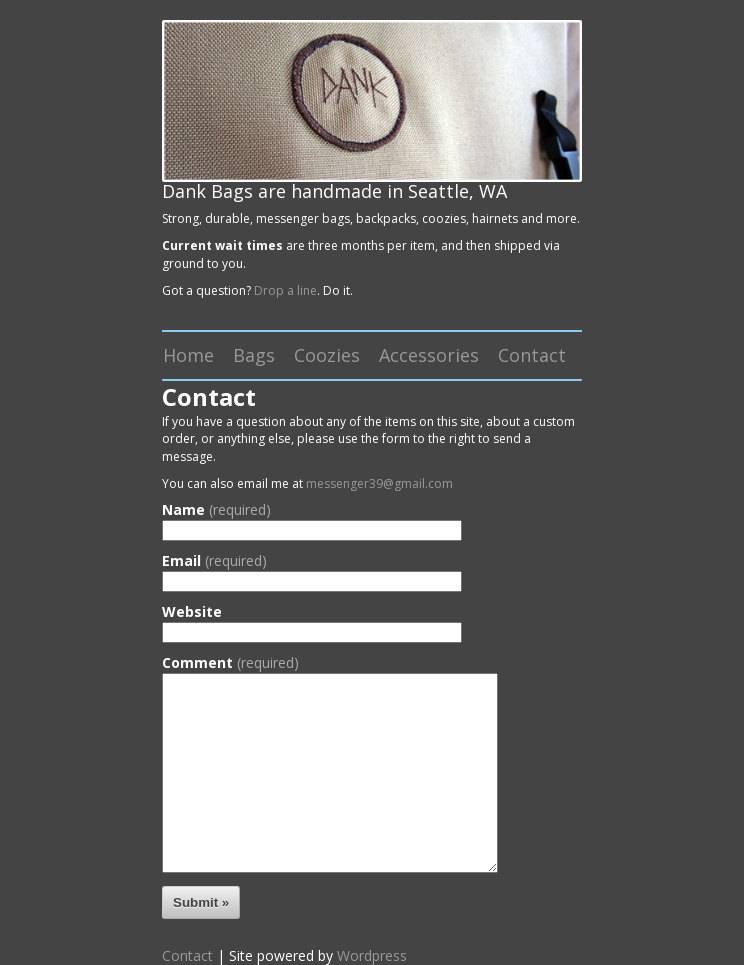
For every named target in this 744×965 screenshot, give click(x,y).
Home (188, 355)
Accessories (429, 355)
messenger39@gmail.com (379, 483)
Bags (254, 355)
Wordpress (372, 955)
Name (216, 510)
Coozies (327, 355)
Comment (230, 663)
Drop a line (285, 290)
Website (192, 612)
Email (214, 561)
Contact (532, 355)
